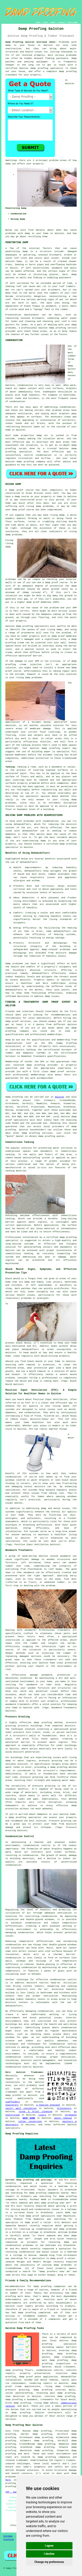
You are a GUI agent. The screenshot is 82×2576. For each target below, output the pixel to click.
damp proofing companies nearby (49, 2193)
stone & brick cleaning (35, 2111)
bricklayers (64, 2108)
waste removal (63, 2118)
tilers (42, 2115)
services (47, 1133)
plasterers (11, 2105)
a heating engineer (48, 2105)
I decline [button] (49, 2553)
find (15, 2431)
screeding (70, 2115)
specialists (12, 2128)
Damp (8, 963)
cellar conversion (30, 2121)
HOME (38, 22)
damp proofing (39, 68)
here (8, 2480)
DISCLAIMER (72, 22)
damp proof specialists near (44, 2216)
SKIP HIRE (29, 2118)
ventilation (50, 1996)
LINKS (45, 22)
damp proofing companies (54, 2457)
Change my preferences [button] (49, 2561)
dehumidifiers (62, 931)
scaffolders (12, 2102)
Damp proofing (14, 1097)
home (41, 2079)
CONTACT (61, 22)
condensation (25, 385)
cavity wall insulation (21, 2108)
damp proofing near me (55, 2203)
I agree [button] (49, 2545)
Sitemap (8, 2536)
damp (8, 164)
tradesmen (11, 2092)
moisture (58, 892)
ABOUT (53, 22)
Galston (59, 1097)
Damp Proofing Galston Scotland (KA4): (31, 42)
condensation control (63, 1979)
